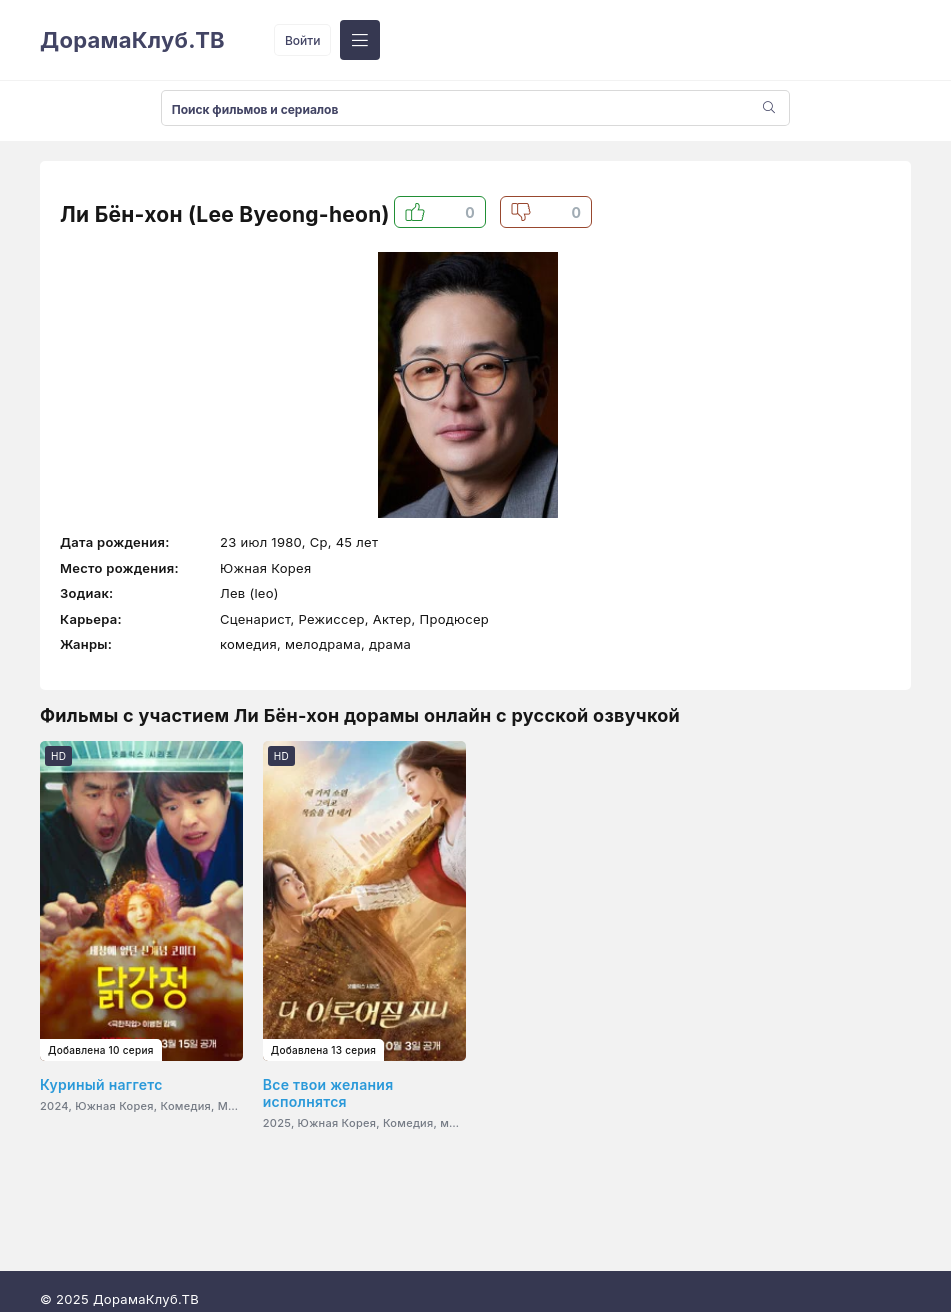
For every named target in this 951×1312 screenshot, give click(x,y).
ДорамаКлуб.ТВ (132, 40)
